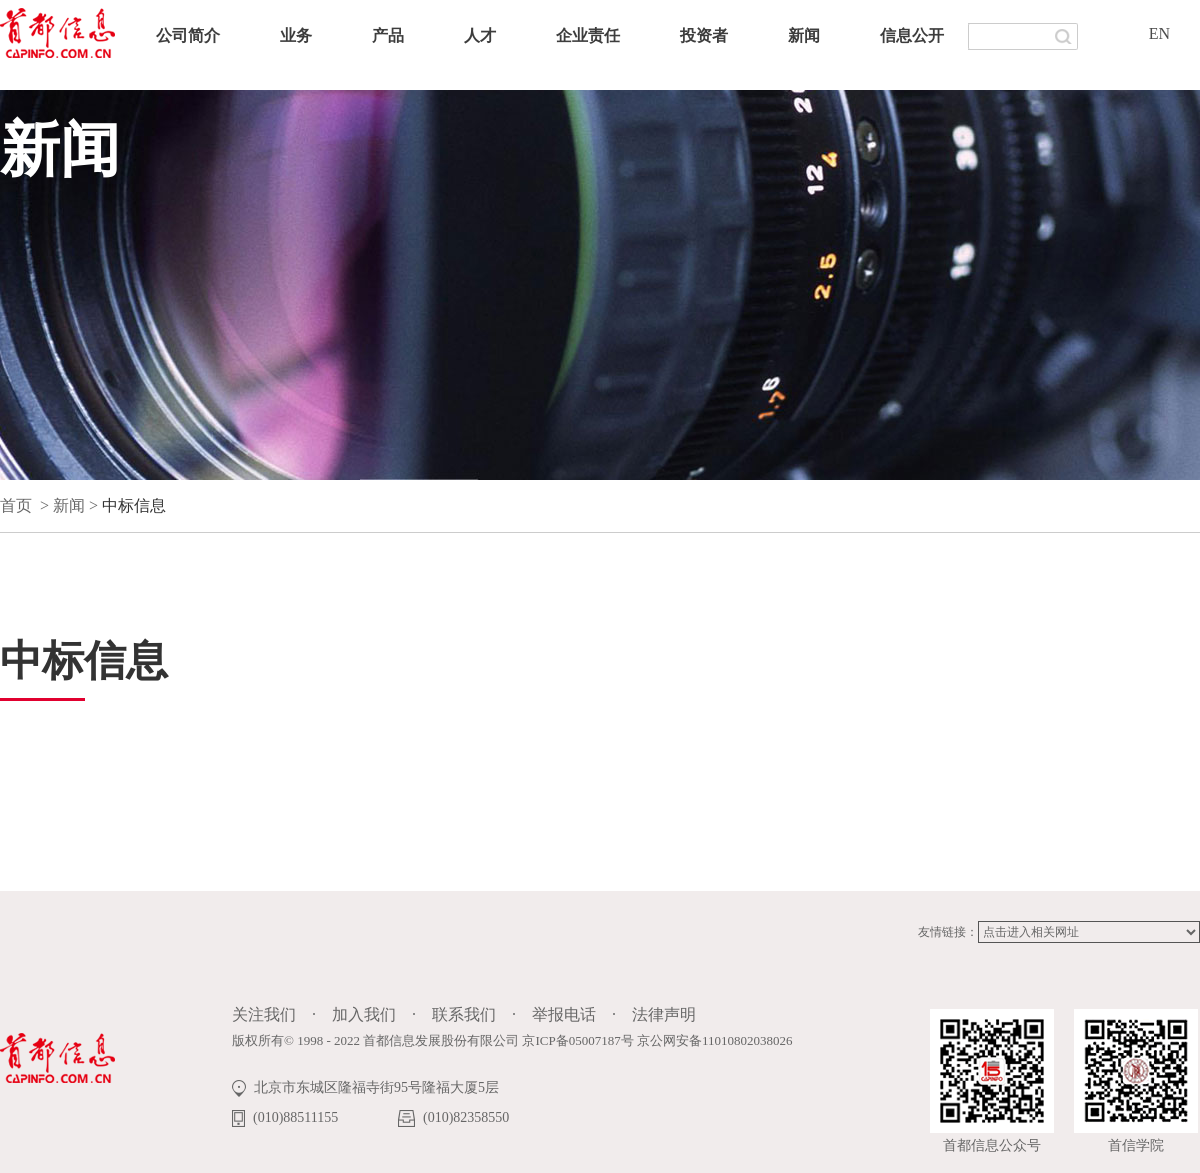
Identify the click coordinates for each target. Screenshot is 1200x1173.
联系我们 (464, 1014)
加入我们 (364, 1014)
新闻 (804, 35)
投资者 (704, 35)
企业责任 (588, 35)
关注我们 (264, 1014)
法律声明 (664, 1014)
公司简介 (188, 35)
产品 (388, 35)
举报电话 (564, 1014)
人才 (480, 35)
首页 (16, 505)
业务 (296, 35)
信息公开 (912, 35)
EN (1159, 33)
